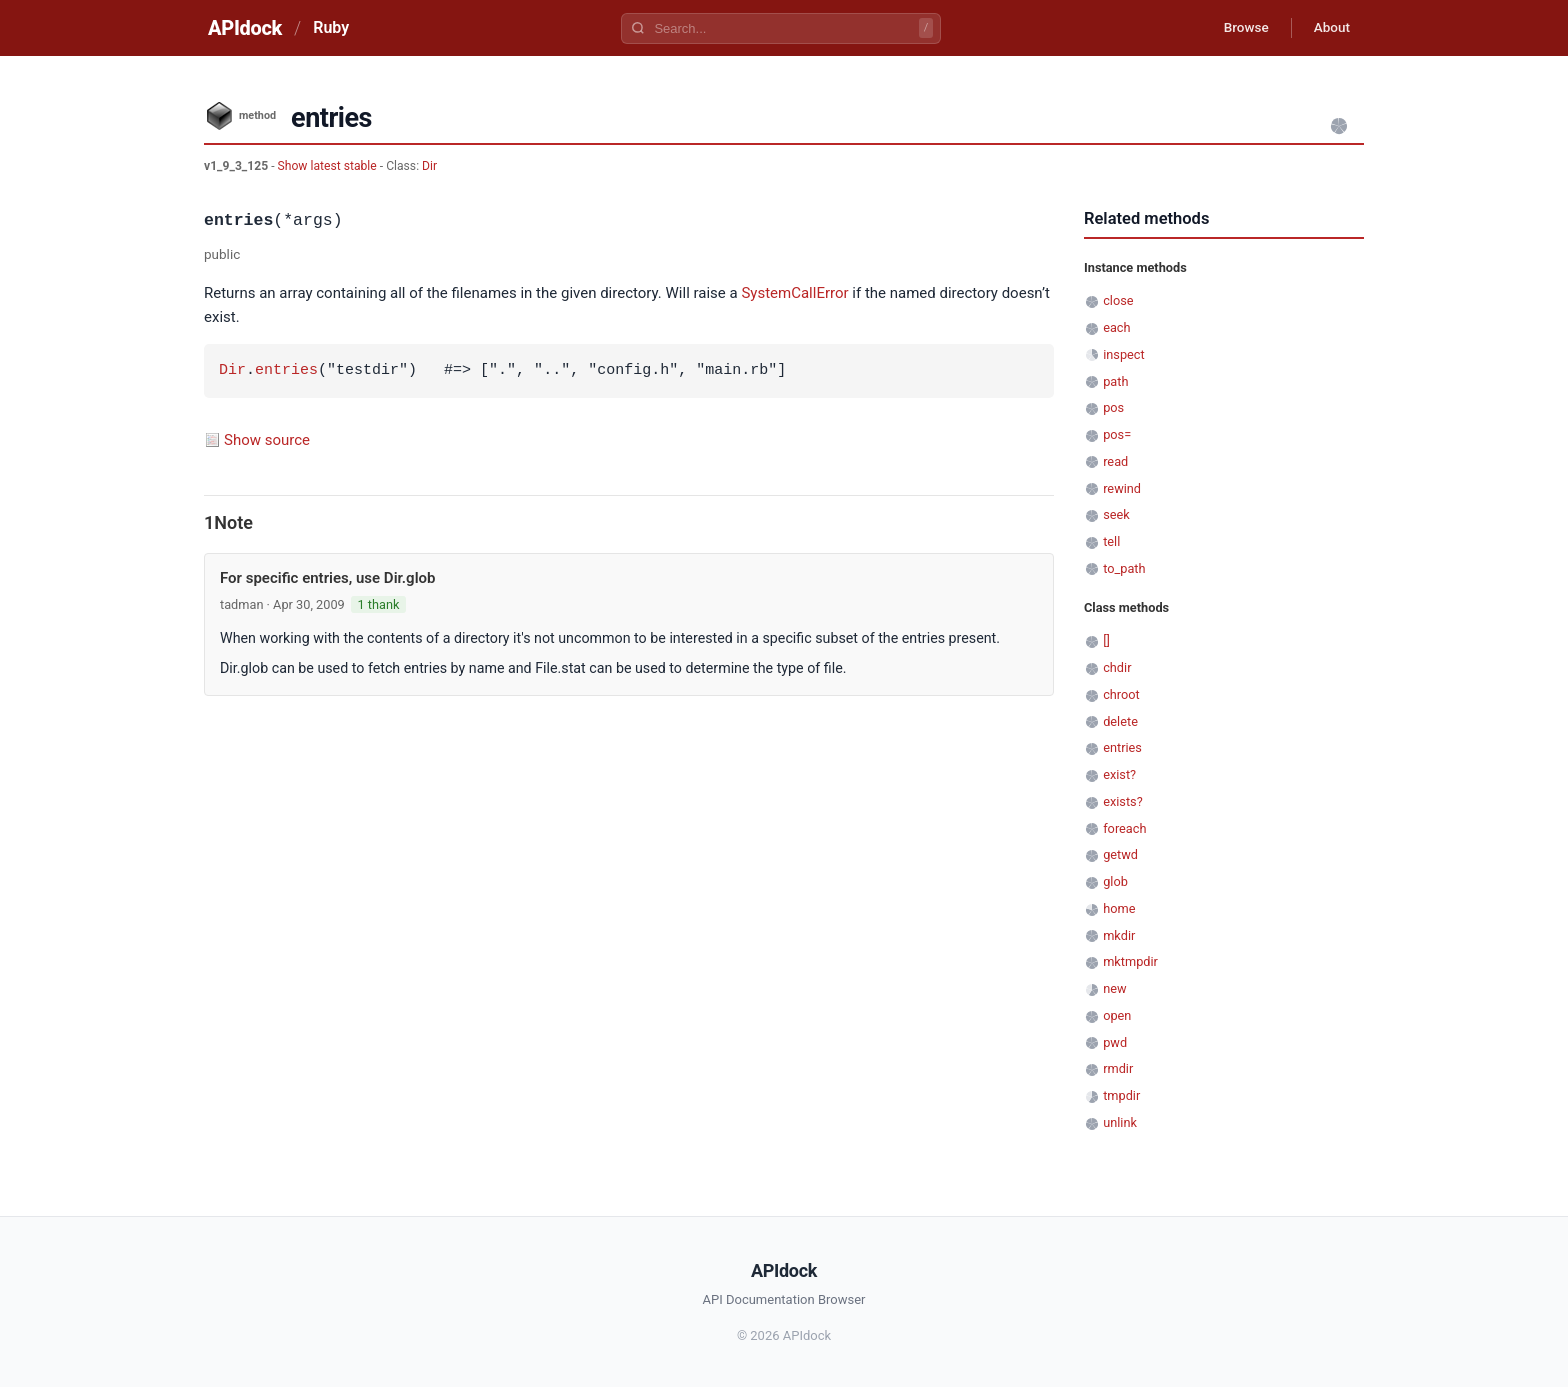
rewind (1122, 488)
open (1117, 1015)
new (1114, 988)
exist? (1119, 774)
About (1329, 28)
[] (1106, 640)
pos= (1117, 434)
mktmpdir (1130, 961)
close (1118, 300)
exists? (1123, 801)
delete (1120, 721)
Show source (267, 440)
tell (1111, 541)
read (1115, 461)
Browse (1238, 28)
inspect (1124, 354)
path (1115, 381)
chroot (1121, 694)
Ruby (331, 27)
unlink (1120, 1122)
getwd (1120, 854)
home (1119, 908)
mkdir (1119, 935)
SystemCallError (794, 293)
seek (1116, 514)
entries (286, 371)
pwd (1115, 1042)
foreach (1124, 828)
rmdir (1118, 1068)
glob (1115, 881)
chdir (1117, 667)
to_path (1124, 568)
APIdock (245, 28)
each (1116, 327)
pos (1113, 407)
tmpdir (1121, 1095)
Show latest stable (329, 166)
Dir (429, 166)
